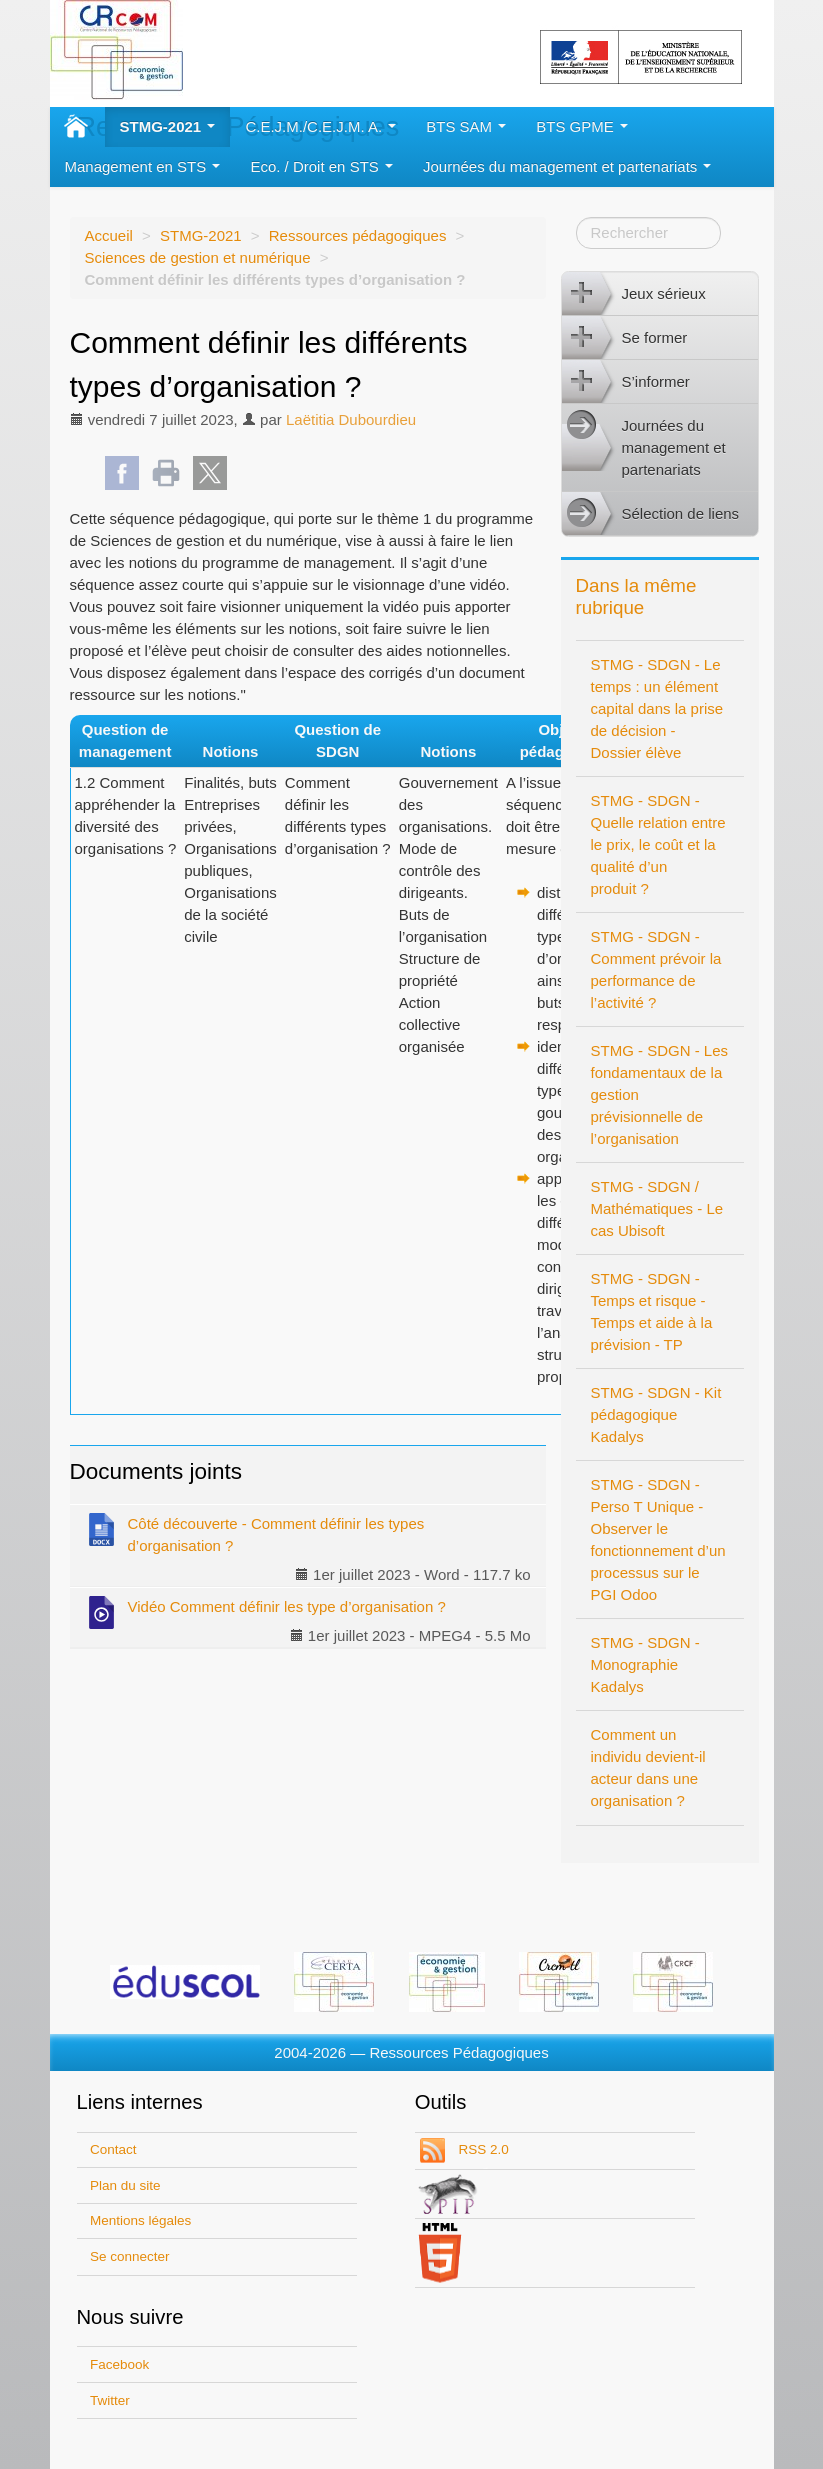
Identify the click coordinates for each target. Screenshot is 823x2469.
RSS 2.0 (482, 2149)
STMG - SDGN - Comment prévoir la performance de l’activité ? (656, 969)
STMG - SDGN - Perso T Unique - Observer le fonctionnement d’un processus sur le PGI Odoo (658, 1539)
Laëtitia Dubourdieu (351, 419)
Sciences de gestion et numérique (198, 257)
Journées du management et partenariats (567, 166)
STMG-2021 (168, 126)
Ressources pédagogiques (358, 235)
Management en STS (143, 166)
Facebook (119, 2364)
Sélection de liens (651, 514)
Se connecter (130, 2256)
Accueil (109, 235)
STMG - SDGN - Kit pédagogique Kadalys (656, 1414)
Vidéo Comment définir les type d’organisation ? (265, 1611)
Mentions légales (140, 2220)
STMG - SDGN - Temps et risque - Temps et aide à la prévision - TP (652, 1311)
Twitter (110, 2400)
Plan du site (125, 2185)
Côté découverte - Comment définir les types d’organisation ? (255, 1533)
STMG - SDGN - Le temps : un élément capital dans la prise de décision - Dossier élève (657, 708)
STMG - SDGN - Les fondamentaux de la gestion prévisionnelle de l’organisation (660, 1094)
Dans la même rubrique (636, 596)
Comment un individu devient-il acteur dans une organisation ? (648, 1767)
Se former (625, 338)
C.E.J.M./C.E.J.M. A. (320, 126)
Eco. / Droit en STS (321, 166)
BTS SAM (466, 126)
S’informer (626, 382)
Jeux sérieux (634, 294)
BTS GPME (582, 126)
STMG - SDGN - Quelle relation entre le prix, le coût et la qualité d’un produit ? (658, 844)
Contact (113, 2149)
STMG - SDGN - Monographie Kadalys (645, 1664)
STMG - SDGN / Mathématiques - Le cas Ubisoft (657, 1208)
